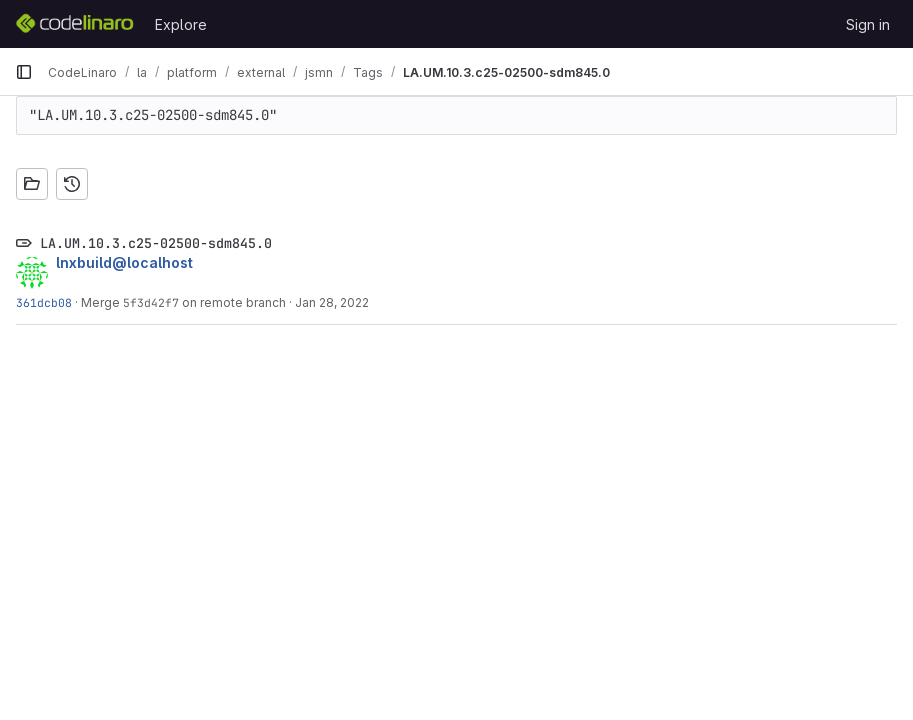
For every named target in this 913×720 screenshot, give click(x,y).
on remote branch (232, 302)
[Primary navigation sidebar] (24, 72)
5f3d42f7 (151, 302)
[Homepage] (75, 24)
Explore (181, 24)
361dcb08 (44, 302)
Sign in (868, 24)
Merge (102, 302)
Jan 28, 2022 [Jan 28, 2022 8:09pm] (332, 302)
